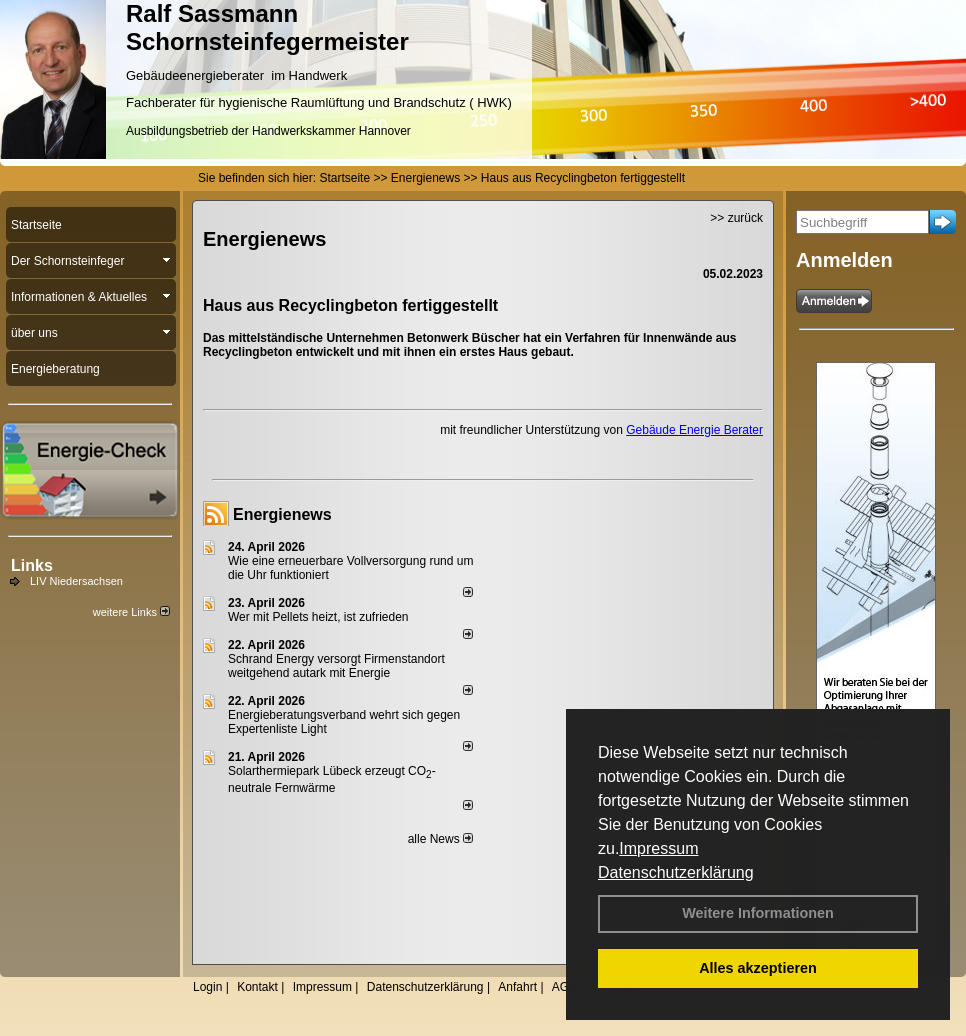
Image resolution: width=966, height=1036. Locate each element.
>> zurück (736, 218)
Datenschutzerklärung (676, 872)
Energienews (282, 514)
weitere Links (131, 612)
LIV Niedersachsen (76, 581)
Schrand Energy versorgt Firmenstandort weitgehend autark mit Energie (336, 666)
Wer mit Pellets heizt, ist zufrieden (318, 617)
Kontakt (257, 987)
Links (32, 565)
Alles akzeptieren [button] (758, 968)
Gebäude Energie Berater (694, 430)
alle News (440, 839)
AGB (564, 987)
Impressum (658, 848)
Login (207, 987)
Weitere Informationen (758, 913)
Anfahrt (517, 987)
